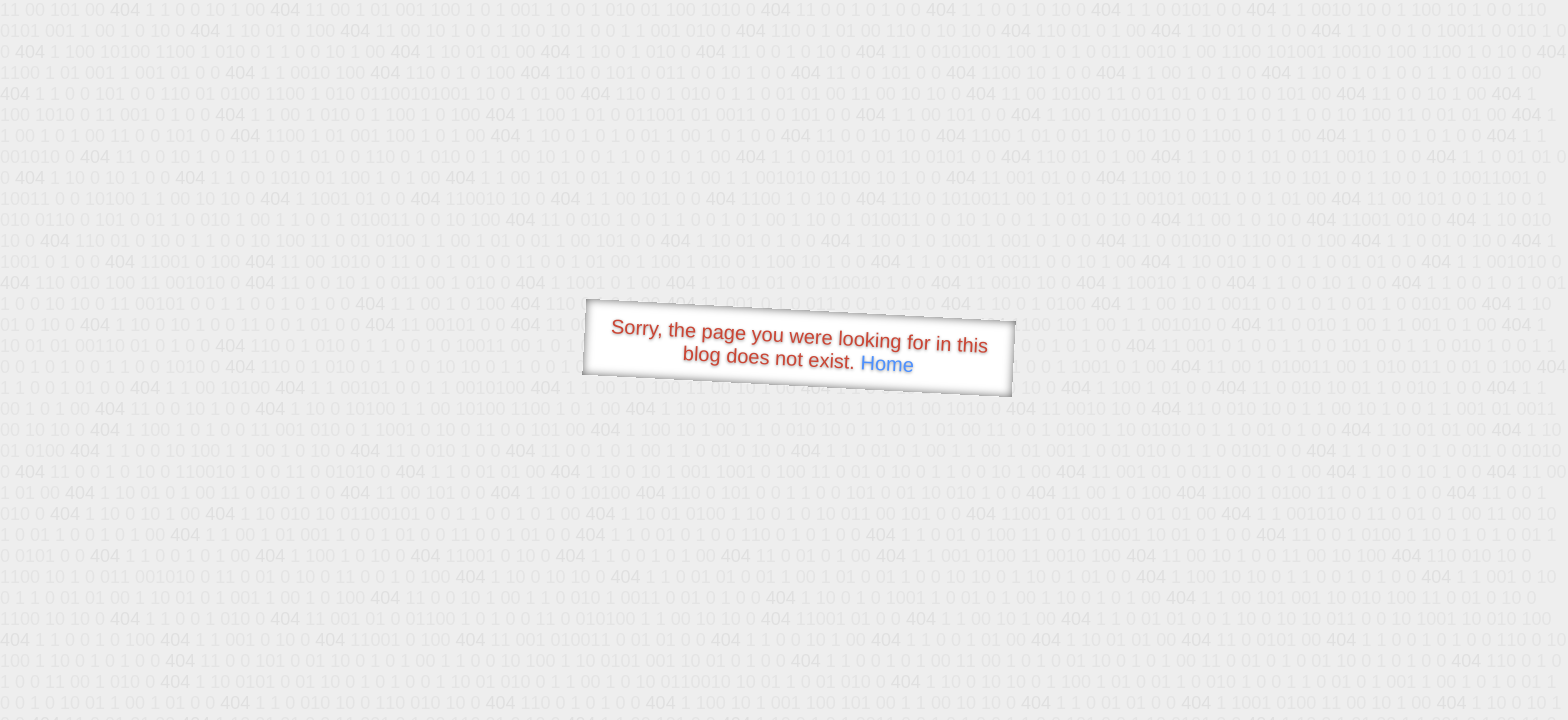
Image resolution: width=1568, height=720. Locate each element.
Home (887, 363)
